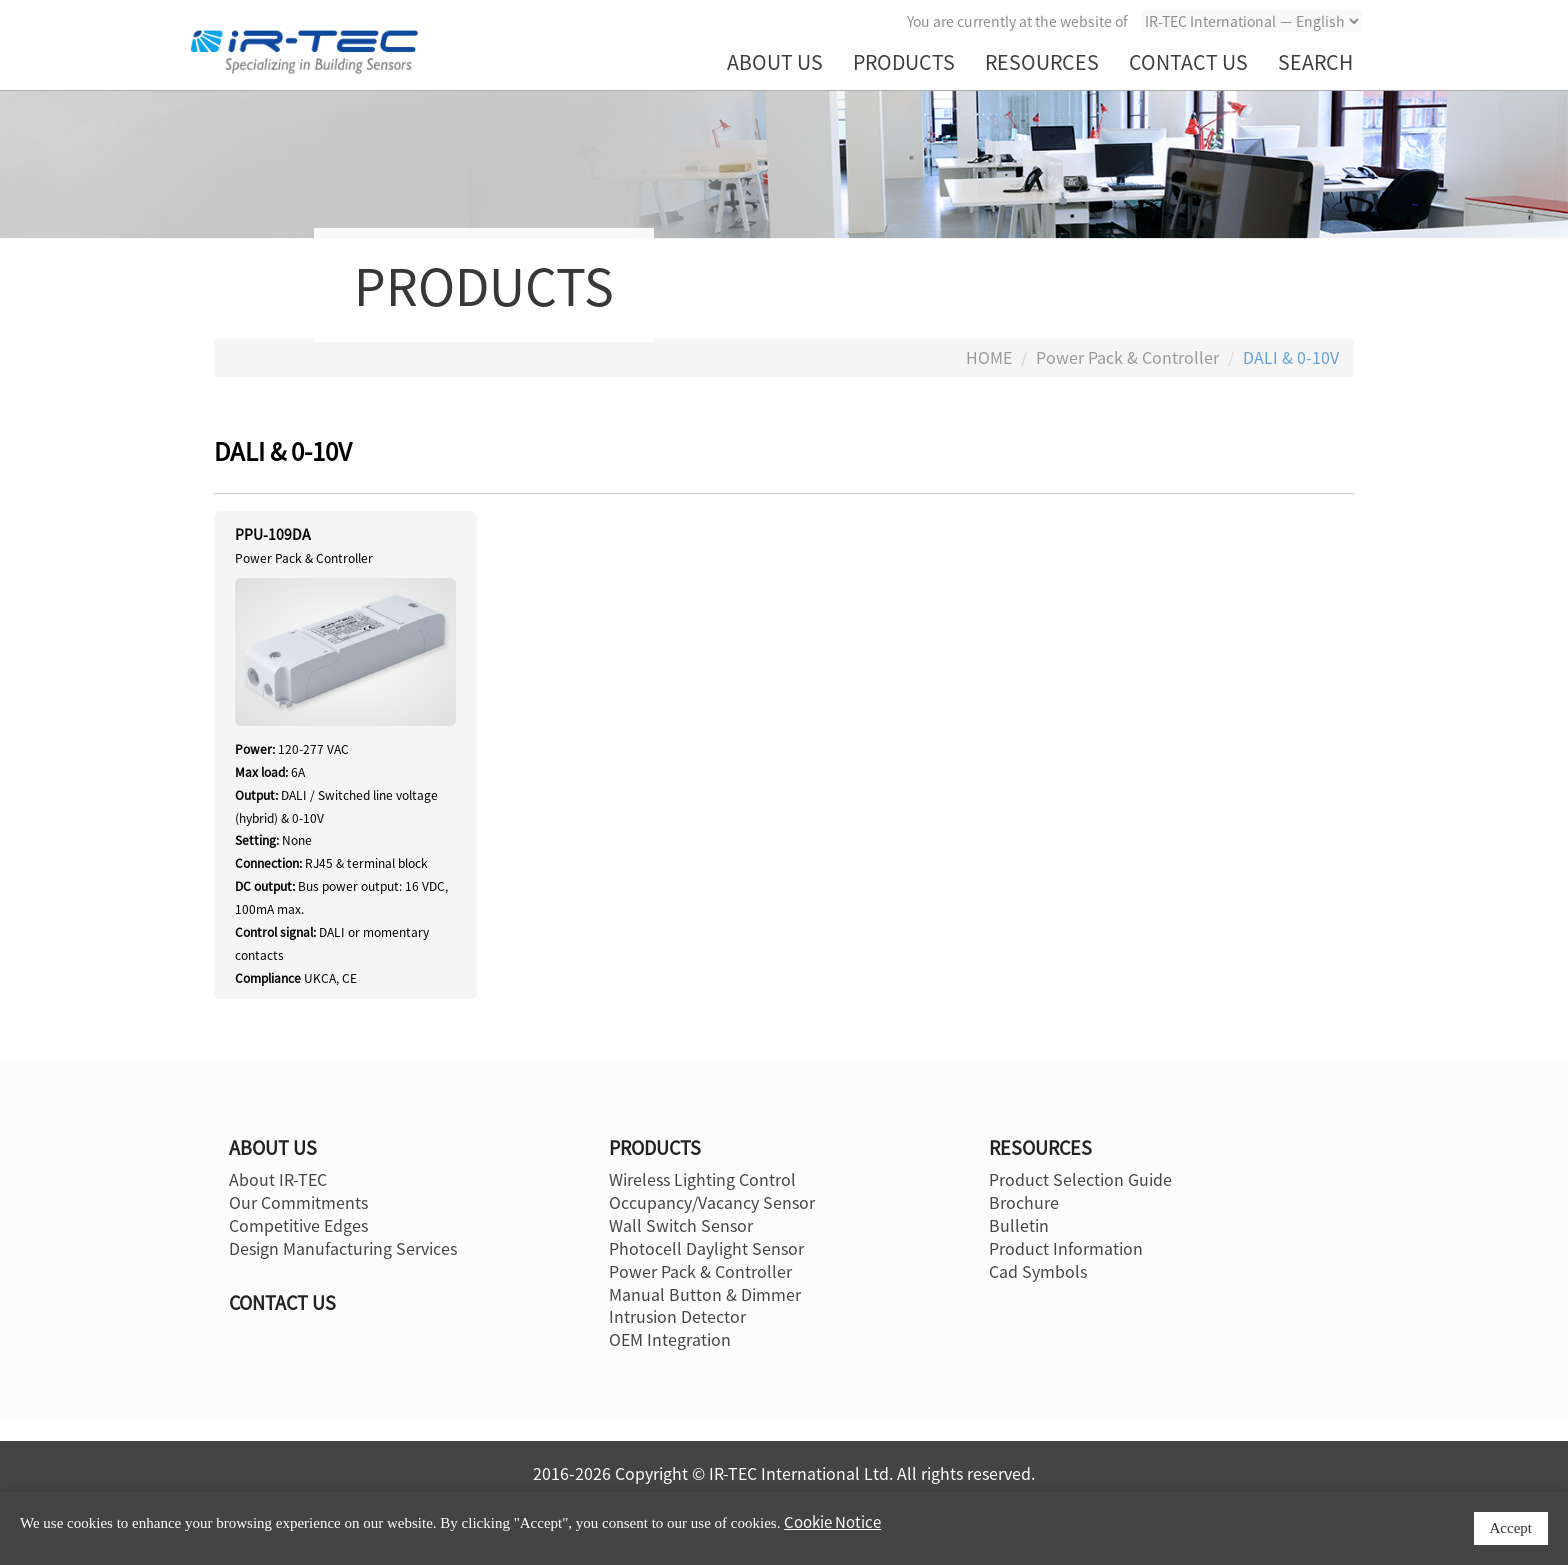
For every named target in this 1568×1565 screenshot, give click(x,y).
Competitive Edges (298, 1225)
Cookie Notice (832, 1522)
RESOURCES (1042, 61)
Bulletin (1019, 1225)
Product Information (1066, 1248)
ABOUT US (775, 61)
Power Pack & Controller (1127, 357)
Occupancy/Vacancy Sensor (712, 1202)
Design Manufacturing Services (343, 1248)
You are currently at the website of (1017, 21)
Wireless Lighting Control (702, 1179)
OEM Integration (670, 1339)
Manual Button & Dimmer (705, 1294)
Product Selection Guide (1080, 1179)
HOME (989, 357)
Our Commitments (298, 1202)
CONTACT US (1188, 61)
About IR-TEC (278, 1179)
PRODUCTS (904, 61)
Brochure (1024, 1202)
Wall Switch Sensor (681, 1225)
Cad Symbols (1038, 1271)
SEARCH (1315, 61)
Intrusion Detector (677, 1316)
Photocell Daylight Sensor (706, 1248)
